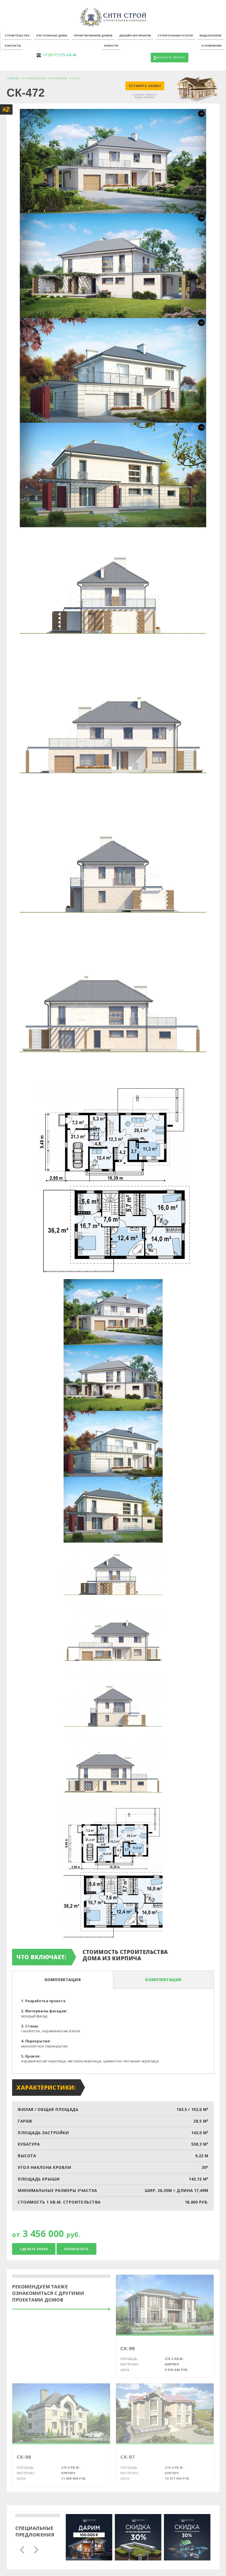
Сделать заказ (34, 2249)
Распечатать (76, 2249)
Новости (111, 45)
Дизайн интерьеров (135, 35)
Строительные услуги (175, 35)
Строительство (17, 35)
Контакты (13, 45)
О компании (211, 45)
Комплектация (63, 1979)
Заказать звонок (169, 58)
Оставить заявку (145, 86)
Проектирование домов (93, 35)
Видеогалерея (211, 35)
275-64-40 (60, 54)
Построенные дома (51, 35)
